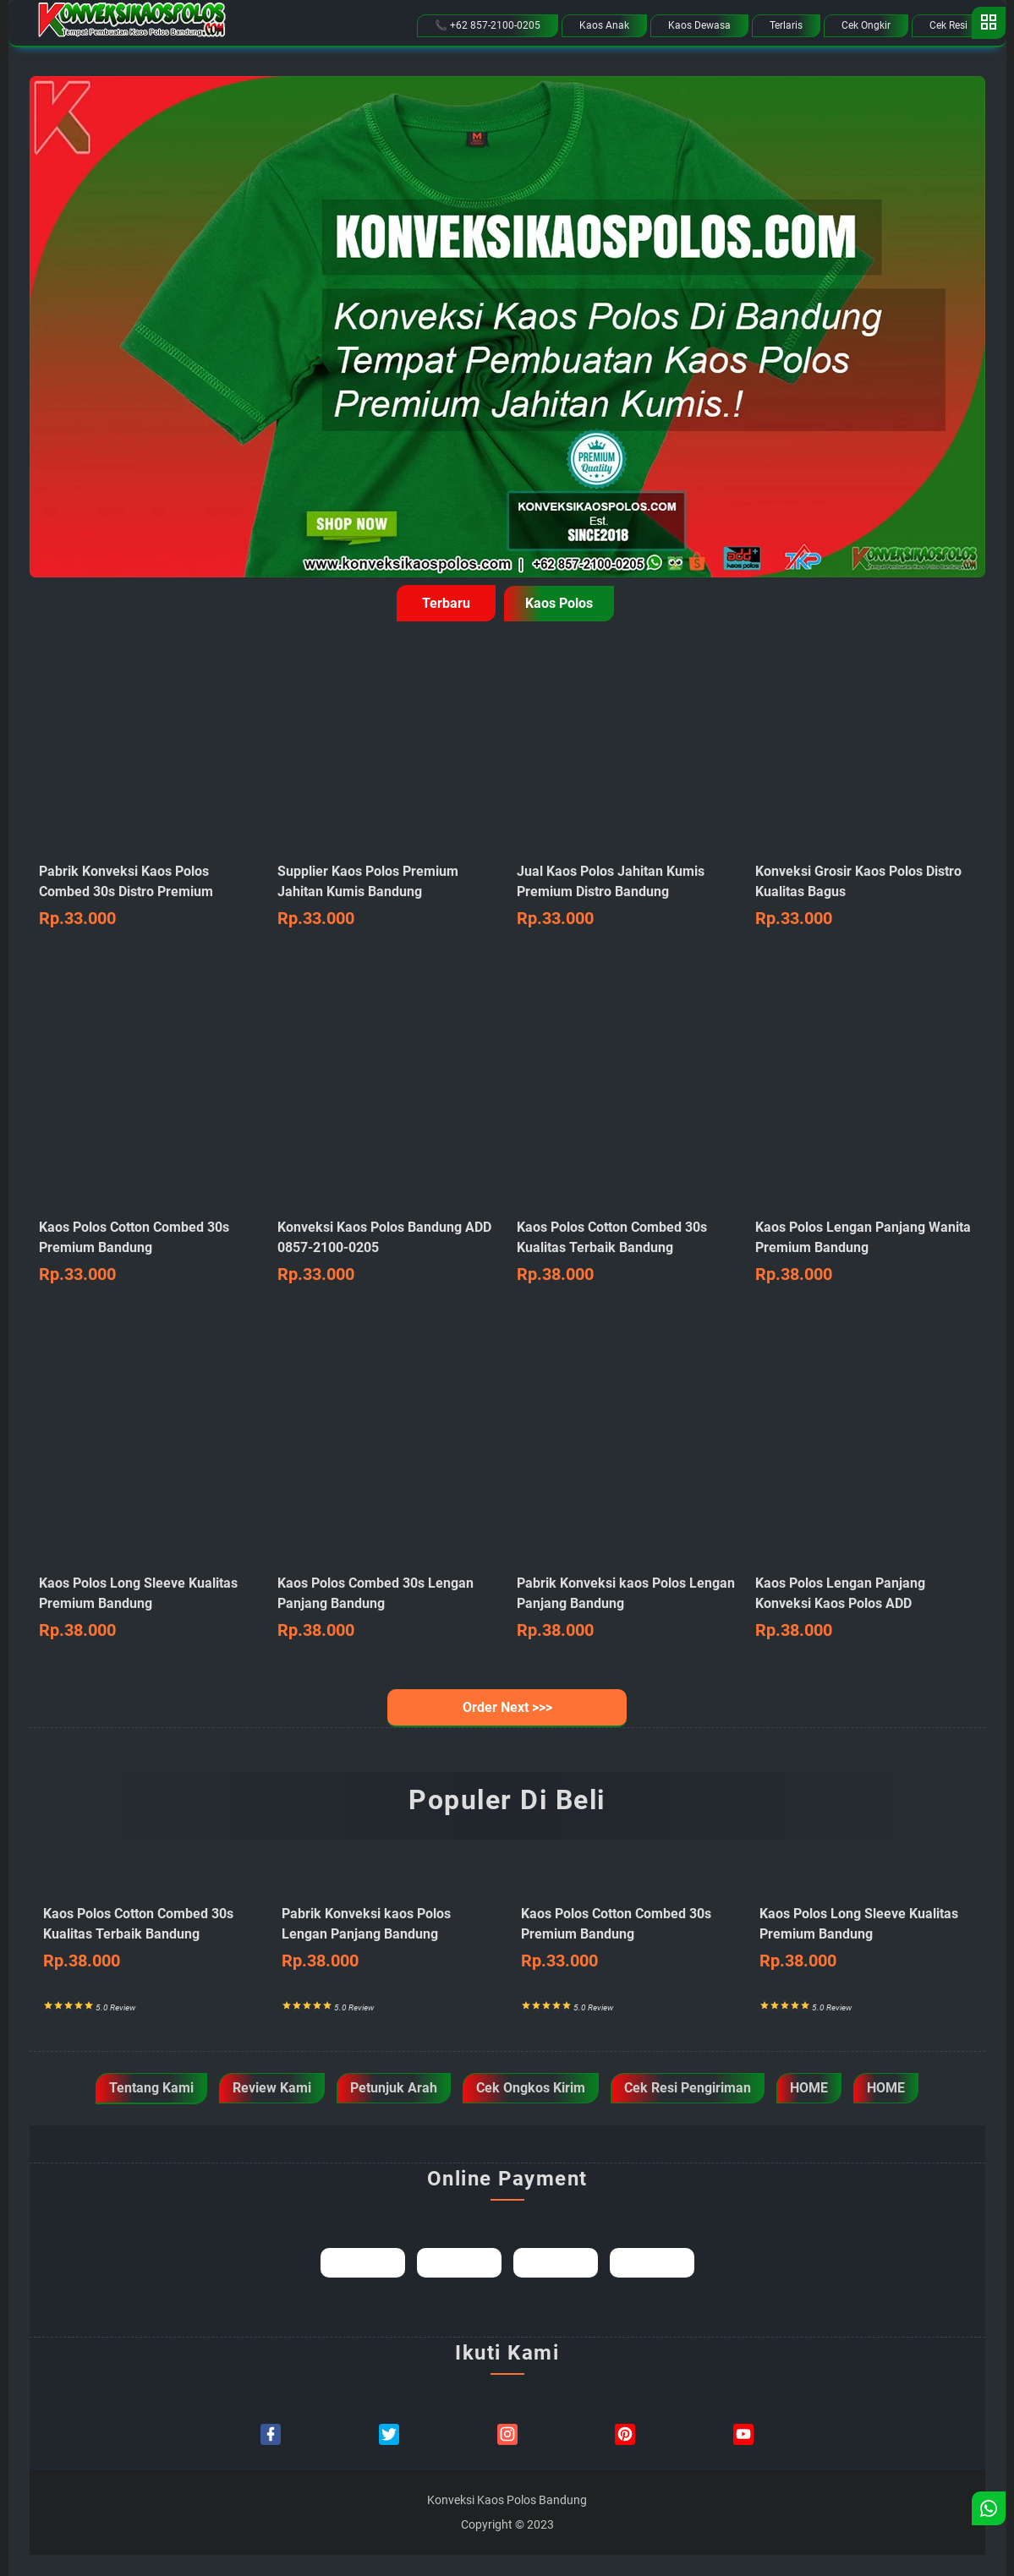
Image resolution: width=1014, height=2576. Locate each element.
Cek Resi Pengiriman (687, 2088)
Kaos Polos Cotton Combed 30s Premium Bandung (149, 1252)
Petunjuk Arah (393, 2088)
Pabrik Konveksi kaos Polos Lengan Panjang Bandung (388, 1939)
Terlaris (786, 25)
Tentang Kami (151, 2088)
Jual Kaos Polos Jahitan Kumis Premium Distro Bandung (627, 896)
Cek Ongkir (866, 25)
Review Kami (272, 2088)
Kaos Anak (604, 25)
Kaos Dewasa (699, 25)
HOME (809, 2088)
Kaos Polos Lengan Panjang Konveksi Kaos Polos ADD (865, 1608)
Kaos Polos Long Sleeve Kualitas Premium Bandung (149, 1608)
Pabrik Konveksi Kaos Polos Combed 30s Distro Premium (149, 896)
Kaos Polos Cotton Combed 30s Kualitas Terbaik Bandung (627, 1252)
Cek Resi (948, 25)
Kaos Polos (559, 603)
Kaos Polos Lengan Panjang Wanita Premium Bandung (865, 1252)
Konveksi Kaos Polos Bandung (507, 2500)
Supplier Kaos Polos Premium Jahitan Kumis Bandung (387, 896)
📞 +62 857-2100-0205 (487, 25)
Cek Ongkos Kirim (530, 2088)
